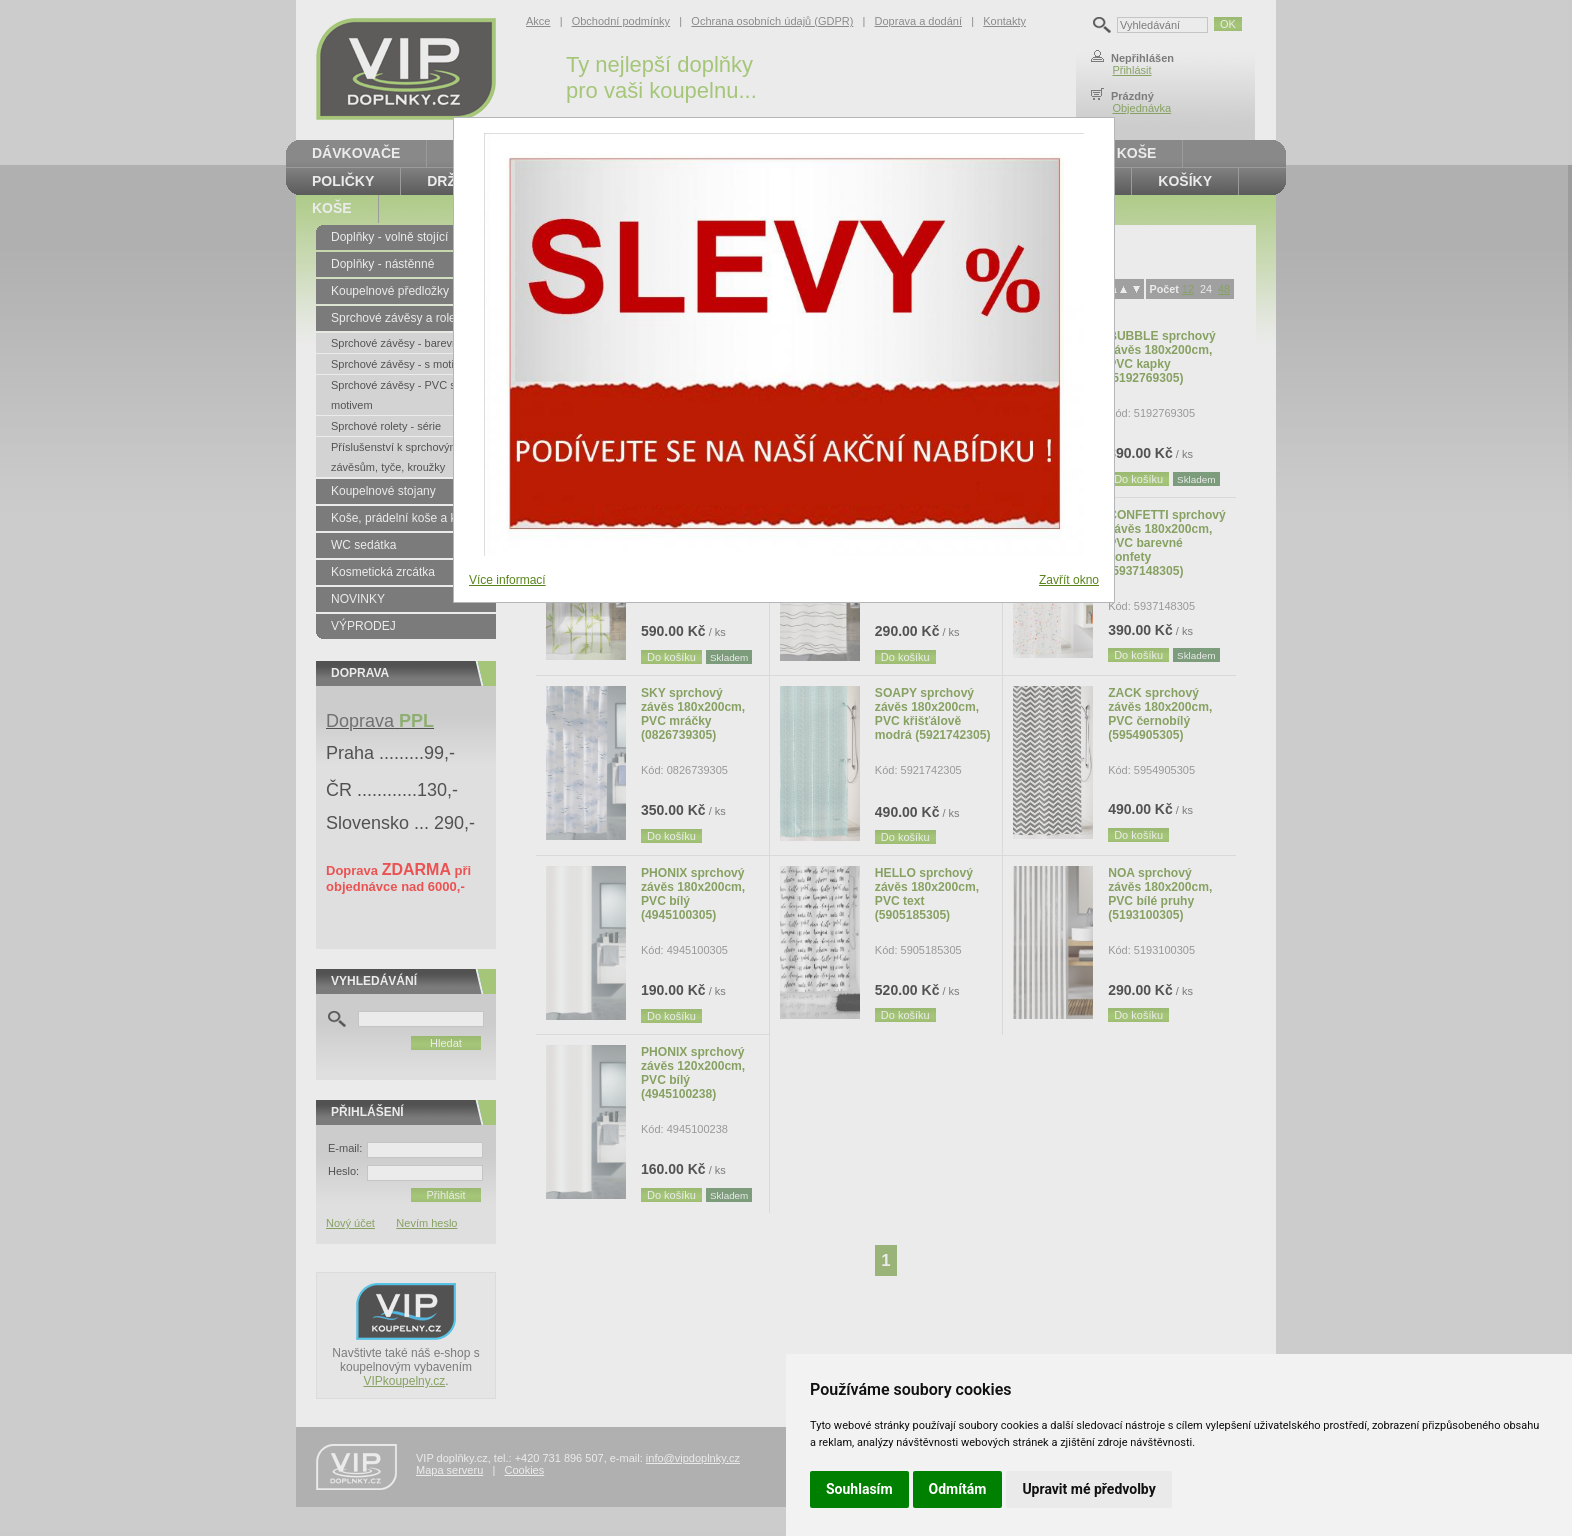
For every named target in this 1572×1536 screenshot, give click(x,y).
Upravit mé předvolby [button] (1088, 1489)
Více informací (507, 580)
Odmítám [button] (958, 1489)
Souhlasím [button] (859, 1489)
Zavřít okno (1069, 580)
